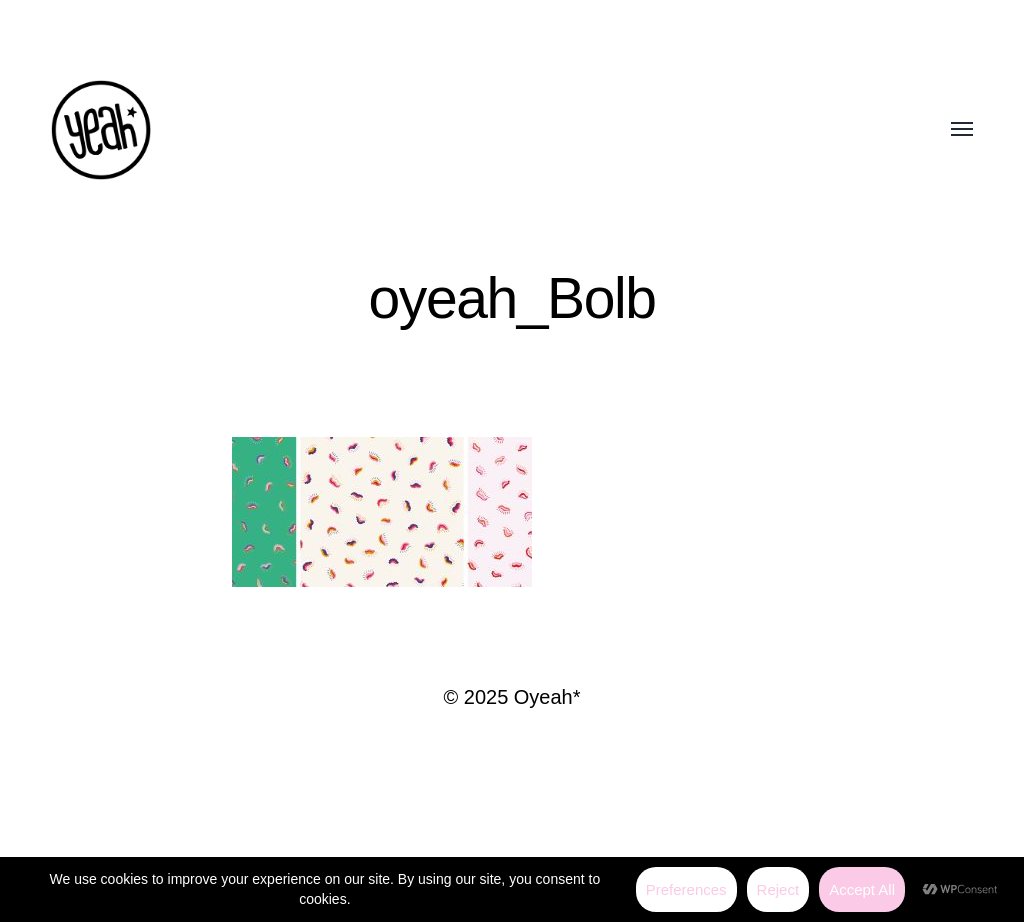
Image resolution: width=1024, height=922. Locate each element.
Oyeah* (547, 697)
